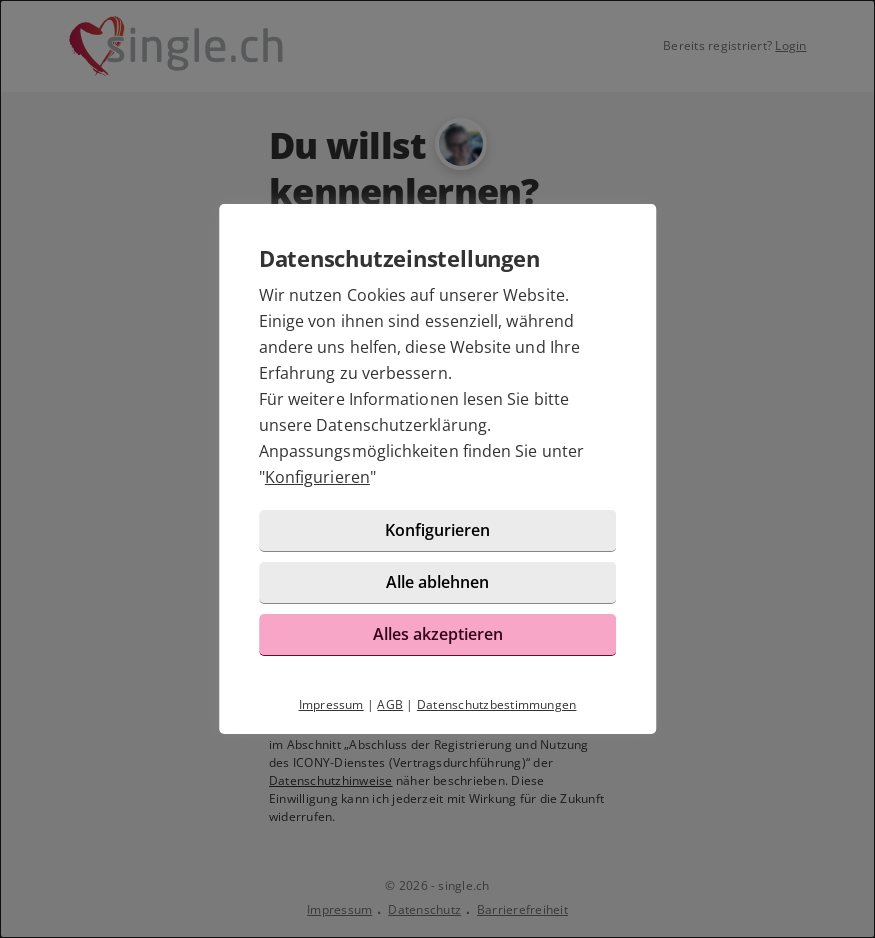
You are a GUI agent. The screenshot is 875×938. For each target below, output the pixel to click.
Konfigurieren (317, 477)
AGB (390, 704)
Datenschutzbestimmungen (497, 704)
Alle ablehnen (437, 582)
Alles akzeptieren (438, 634)
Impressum (331, 704)
